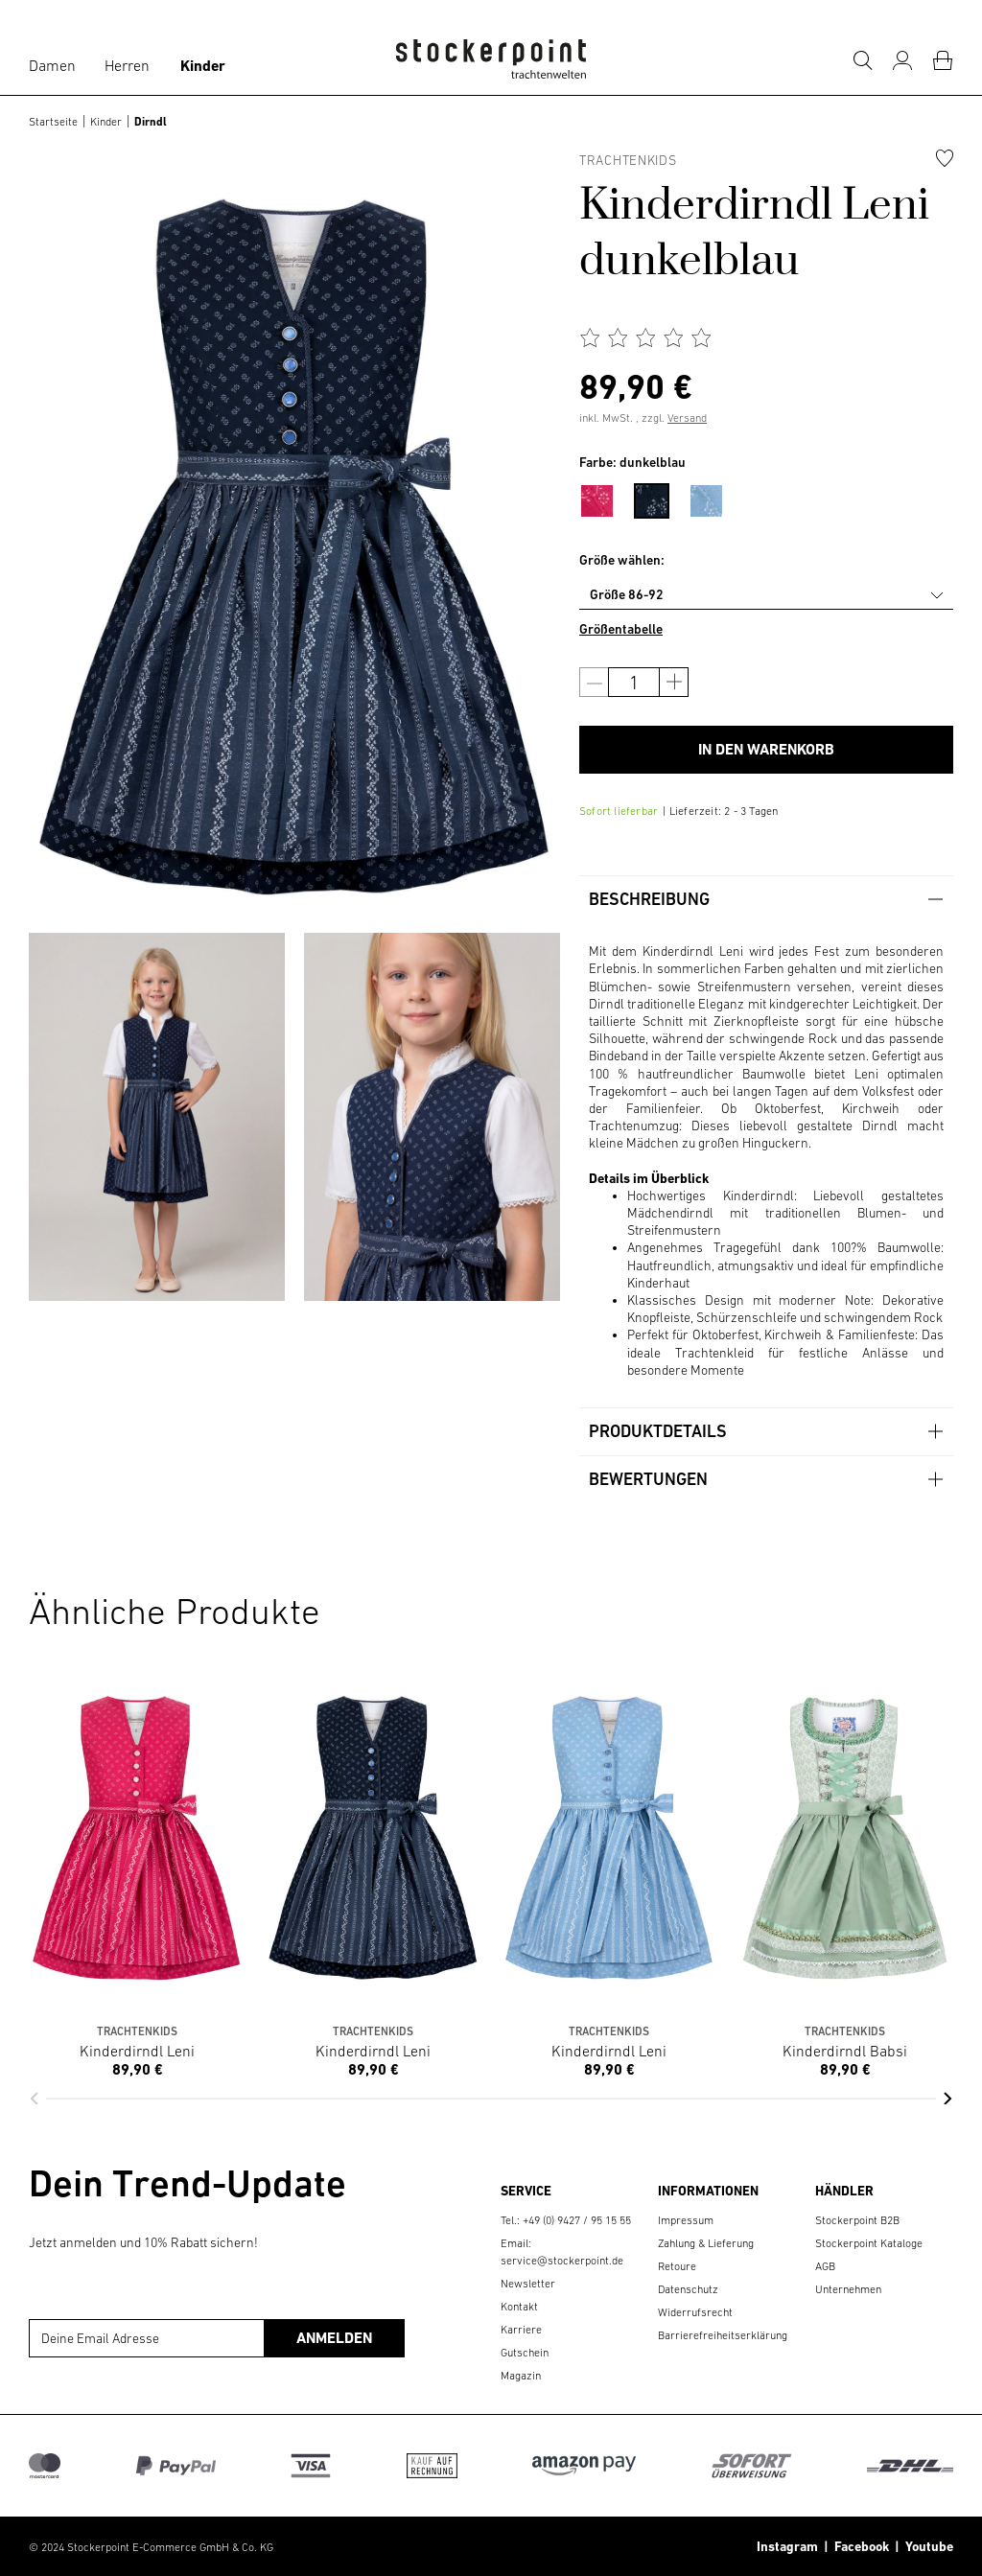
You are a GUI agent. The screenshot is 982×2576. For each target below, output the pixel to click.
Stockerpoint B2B (857, 2220)
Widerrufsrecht (695, 2312)
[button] (34, 2098)
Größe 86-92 (627, 594)
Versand (687, 418)
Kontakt (519, 2306)
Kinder (202, 66)
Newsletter (528, 2283)
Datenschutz (688, 2289)
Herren (127, 65)
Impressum (685, 2220)
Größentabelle (621, 629)
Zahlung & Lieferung (706, 2243)
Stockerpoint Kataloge (869, 2243)
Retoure (677, 2266)
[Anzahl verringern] (594, 682)
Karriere (521, 2329)
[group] (157, 1117)
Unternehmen (848, 2289)
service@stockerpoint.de (562, 2260)
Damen (52, 65)
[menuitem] (606, 497)
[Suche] (862, 60)
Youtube (926, 2546)
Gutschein (525, 2352)
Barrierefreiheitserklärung (722, 2335)
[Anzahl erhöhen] (674, 682)
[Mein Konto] (902, 60)
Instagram (787, 2546)
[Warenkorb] (942, 60)
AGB (825, 2266)
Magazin (521, 2375)
